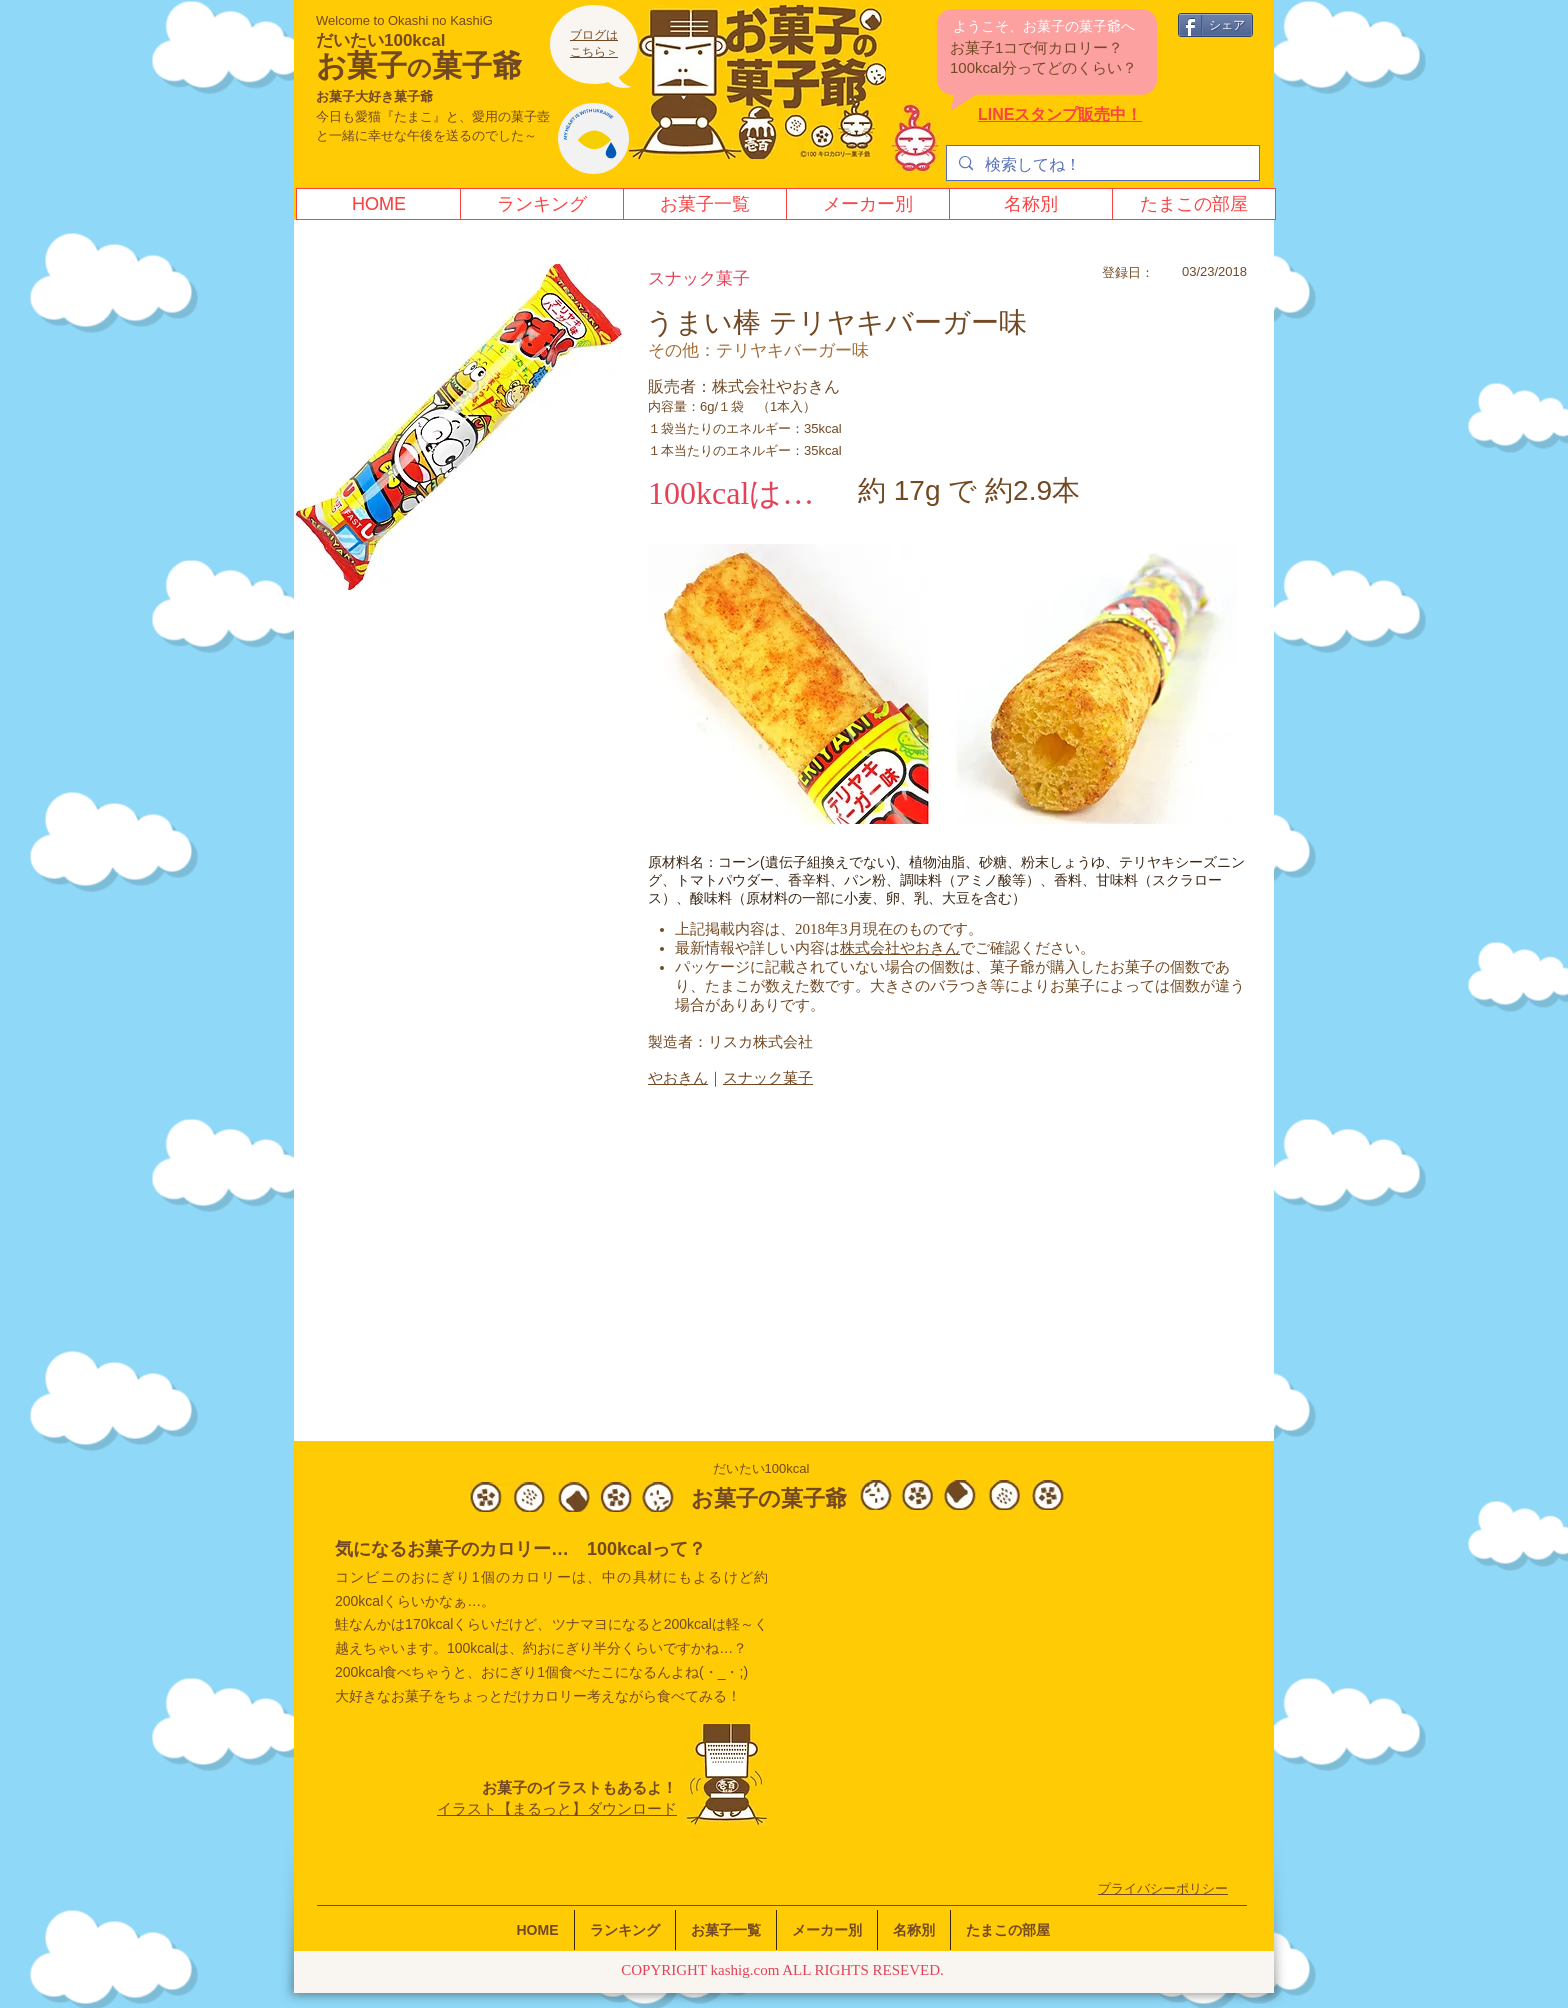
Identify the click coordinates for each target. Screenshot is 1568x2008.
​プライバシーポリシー (1163, 1888)
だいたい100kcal (380, 40)
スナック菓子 (768, 1078)
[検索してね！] (1101, 165)
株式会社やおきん (900, 948)
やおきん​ (678, 1078)
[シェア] (1215, 25)
